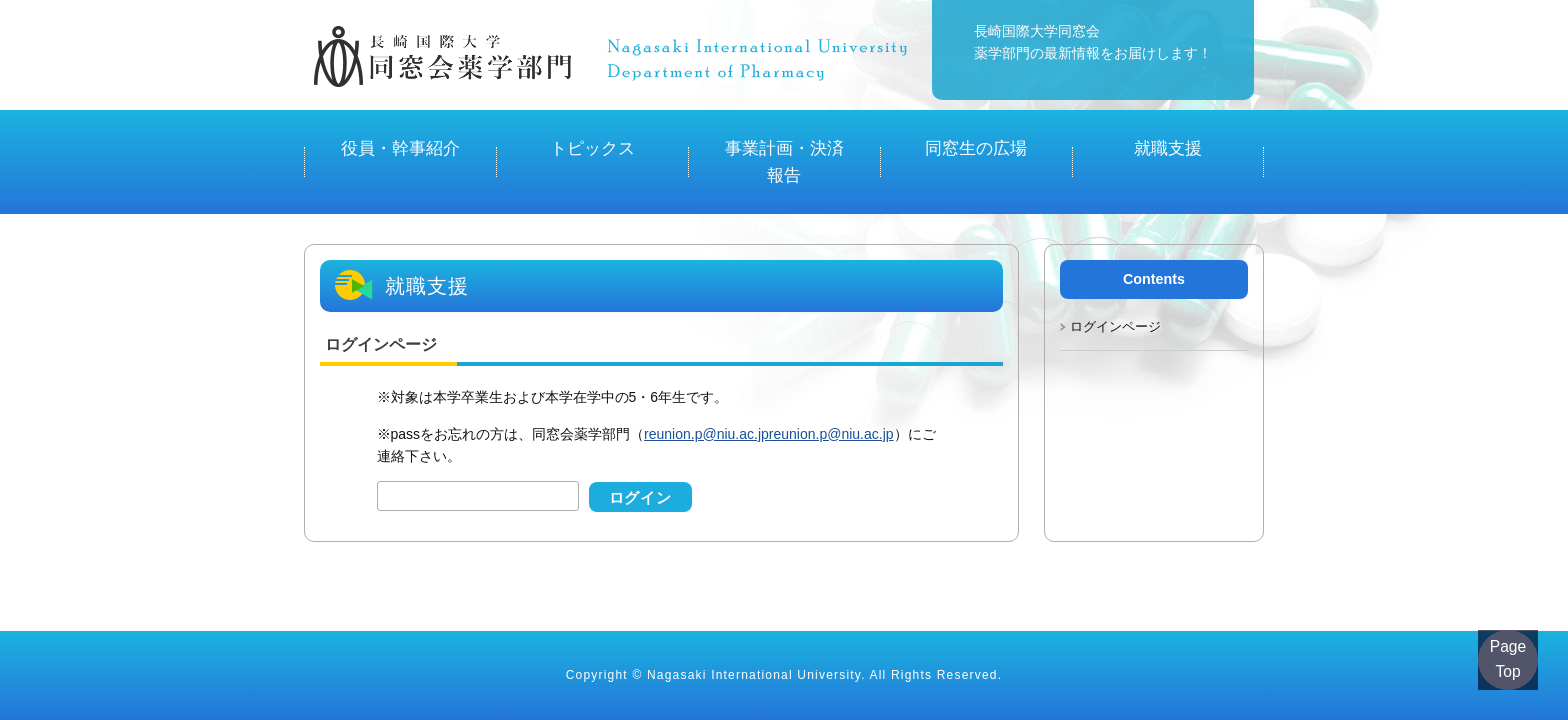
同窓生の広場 (976, 139)
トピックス (592, 139)
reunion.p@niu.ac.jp (706, 388)
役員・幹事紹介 (400, 139)
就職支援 (1168, 139)
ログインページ (1115, 280)
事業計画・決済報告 (784, 139)
